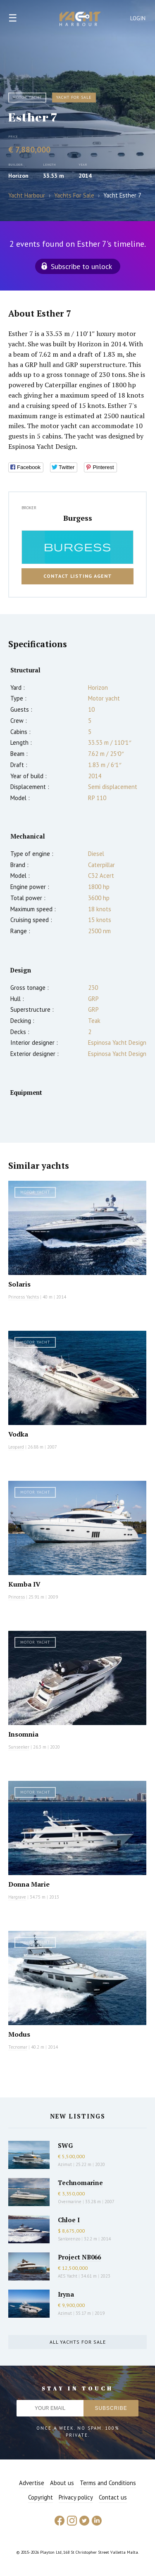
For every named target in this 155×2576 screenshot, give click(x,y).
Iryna (66, 2294)
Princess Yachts (23, 1297)
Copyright (40, 2497)
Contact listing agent (77, 576)
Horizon (18, 175)
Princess (16, 1597)
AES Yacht (67, 2276)
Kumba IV (24, 1584)
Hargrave (17, 1897)
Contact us (113, 2497)
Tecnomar (17, 2047)
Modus (19, 2034)
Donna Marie (29, 1884)
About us (62, 2483)
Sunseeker (18, 1747)
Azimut (65, 2164)
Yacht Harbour (80, 20)
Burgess (77, 518)
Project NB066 (79, 2257)
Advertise (31, 2483)
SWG (65, 2145)
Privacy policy (76, 2497)
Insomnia (23, 1734)
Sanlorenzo (69, 2239)
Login (138, 18)
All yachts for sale (78, 2342)
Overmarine (70, 2201)
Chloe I (69, 2220)
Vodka (18, 1434)
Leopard (16, 1447)
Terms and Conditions (108, 2483)
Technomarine (80, 2182)
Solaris (19, 1284)
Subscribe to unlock (81, 266)
